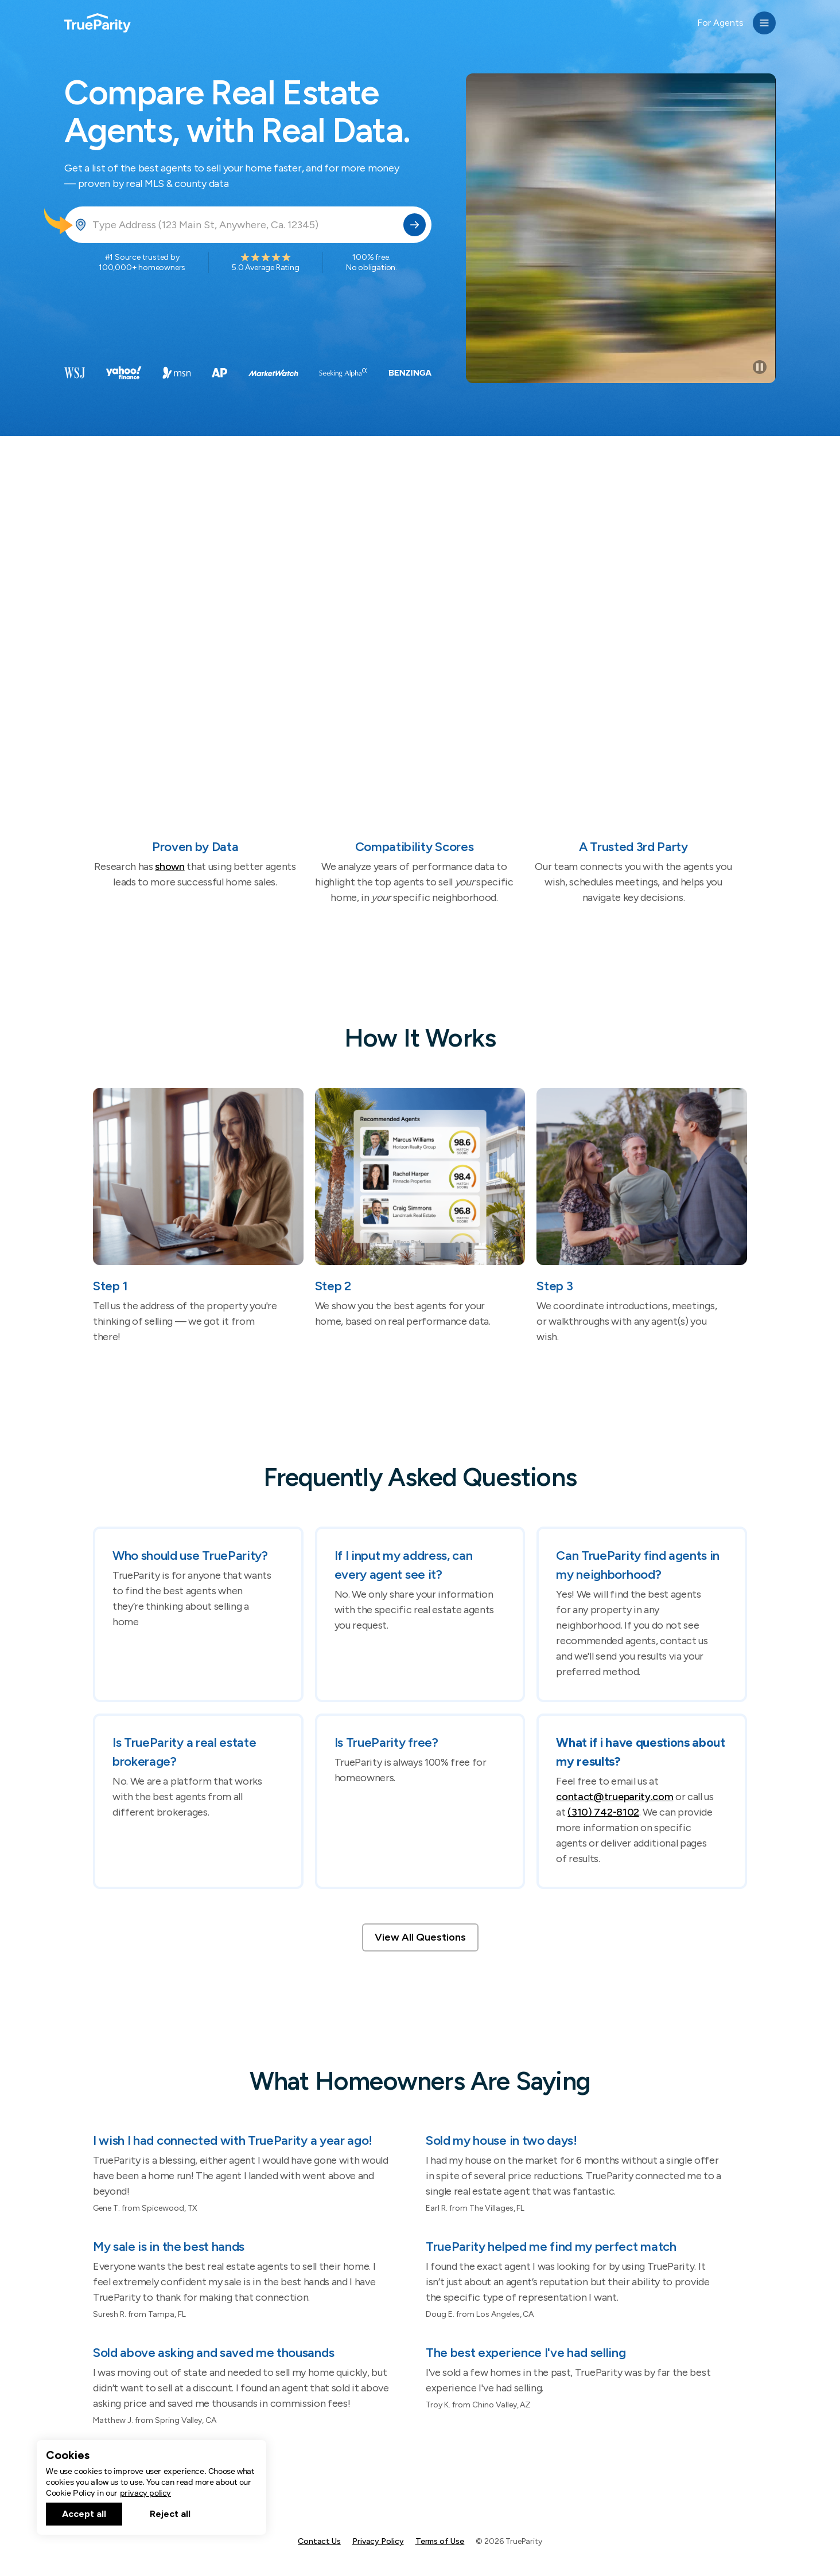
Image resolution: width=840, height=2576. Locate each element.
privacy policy (145, 2492)
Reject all (170, 2513)
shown (169, 866)
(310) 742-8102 (603, 1812)
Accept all (84, 2513)
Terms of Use (440, 2541)
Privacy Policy (378, 2541)
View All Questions (420, 1937)
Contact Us (319, 2541)
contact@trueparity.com (614, 1796)
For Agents (720, 23)
